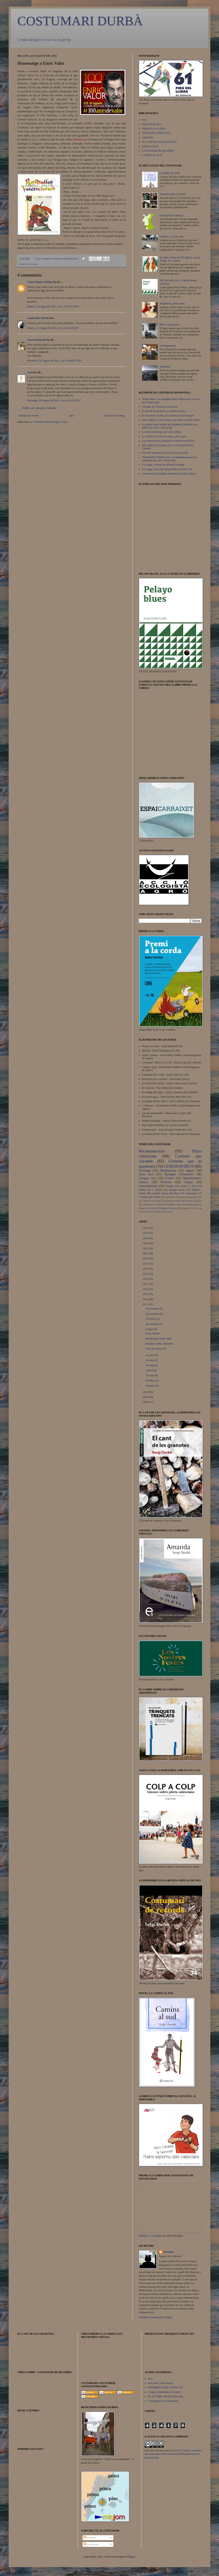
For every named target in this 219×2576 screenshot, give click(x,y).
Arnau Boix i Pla (36, 318)
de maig (150, 1365)
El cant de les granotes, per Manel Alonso (163, 411)
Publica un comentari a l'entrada (39, 407)
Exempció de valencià (171, 215)
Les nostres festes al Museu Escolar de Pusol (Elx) (168, 440)
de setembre (152, 1324)
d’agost (150, 1329)
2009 (146, 1397)
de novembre (153, 1313)
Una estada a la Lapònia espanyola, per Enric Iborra (169, 473)
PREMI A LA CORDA (154, 128)
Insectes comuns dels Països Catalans (184, 1200)
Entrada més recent (28, 415)
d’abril (150, 1370)
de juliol (150, 1355)
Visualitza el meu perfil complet (155, 2317)
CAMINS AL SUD (152, 155)
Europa (167, 1211)
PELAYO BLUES (151, 124)
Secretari (168, 2251)
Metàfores (165, 366)
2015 (146, 1283)
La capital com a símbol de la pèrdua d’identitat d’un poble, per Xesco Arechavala (169, 426)
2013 (146, 1294)
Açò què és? (145, 1200)
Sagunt (190, 1170)
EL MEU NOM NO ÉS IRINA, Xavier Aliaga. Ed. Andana (180, 259)
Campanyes (47, 258)
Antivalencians (148, 1186)
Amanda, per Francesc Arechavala (160, 406)
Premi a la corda (147, 1208)
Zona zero (146, 1174)
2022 (146, 1248)
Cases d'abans (152, 1333)
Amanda (184, 1208)
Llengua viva (147, 1178)
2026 (146, 1228)
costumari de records (152, 1204)
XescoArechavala (36, 339)
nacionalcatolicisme (189, 1197)
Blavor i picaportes (170, 324)
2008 (146, 1402)
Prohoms (58, 258)
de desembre (153, 1308)
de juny (150, 1360)
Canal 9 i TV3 (188, 1186)
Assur (30, 372)
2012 (146, 1299)
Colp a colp (197, 1208)
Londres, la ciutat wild (171, 236)
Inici (71, 415)
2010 (146, 1392)
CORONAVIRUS (179, 1166)
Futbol (170, 1178)
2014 (146, 1289)
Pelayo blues (192, 1204)
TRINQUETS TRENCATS (156, 132)
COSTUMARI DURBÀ (80, 21)
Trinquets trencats (167, 1208)
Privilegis (145, 1170)
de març (150, 1375)
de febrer (151, 1380)
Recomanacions (70, 258)
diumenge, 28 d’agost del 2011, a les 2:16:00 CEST (54, 400)
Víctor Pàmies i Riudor (40, 281)
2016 (146, 1278)
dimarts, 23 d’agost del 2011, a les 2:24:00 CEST (52, 328)
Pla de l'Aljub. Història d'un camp (165, 2396)
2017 (146, 1273)
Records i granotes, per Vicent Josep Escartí (165, 452)
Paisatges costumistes (178, 1174)
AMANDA (148, 137)
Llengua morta (177, 1189)
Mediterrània (168, 1170)
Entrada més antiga (115, 415)
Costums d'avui (159, 1193)
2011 (146, 1304)
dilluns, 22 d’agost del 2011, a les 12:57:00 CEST (53, 306)
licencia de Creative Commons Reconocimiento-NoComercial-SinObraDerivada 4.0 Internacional (173, 2454)
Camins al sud (174, 1204)
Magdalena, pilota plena (172, 303)
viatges (188, 1182)
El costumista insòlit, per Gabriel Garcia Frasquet (168, 415)
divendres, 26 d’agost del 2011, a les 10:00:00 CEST (54, 360)
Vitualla (169, 1186)
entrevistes (170, 1197)
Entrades (89, 2537)
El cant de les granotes (151, 1211)
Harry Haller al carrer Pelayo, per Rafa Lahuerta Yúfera (171, 419)
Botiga (158, 1200)
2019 (146, 1263)
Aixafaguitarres (168, 345)
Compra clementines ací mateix (164, 2392)
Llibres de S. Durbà (150, 1189)
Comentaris (91, 2544)
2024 (146, 1238)
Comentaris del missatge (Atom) (50, 421)
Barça (177, 1193)
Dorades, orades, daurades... (160, 1343)
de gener (150, 1385)
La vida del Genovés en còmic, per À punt (164, 436)
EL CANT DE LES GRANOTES (159, 141)
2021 (146, 1253)
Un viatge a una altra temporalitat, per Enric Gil (167, 469)
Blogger (131, 2556)
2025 (146, 1233)
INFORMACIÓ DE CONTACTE (165, 2387)
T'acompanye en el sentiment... (164, 2400)
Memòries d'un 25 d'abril (173, 194)
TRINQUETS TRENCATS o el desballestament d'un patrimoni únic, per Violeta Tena (169, 459)
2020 (146, 1258)
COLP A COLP (150, 146)
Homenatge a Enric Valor (158, 1338)
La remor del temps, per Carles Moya (161, 431)
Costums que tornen (149, 1196)
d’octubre (151, 1318)
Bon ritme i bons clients (160, 2383)
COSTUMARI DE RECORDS (158, 150)
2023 (146, 1243)
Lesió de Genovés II (155, 1348)
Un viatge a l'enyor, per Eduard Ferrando (163, 464)
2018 (146, 1268)
